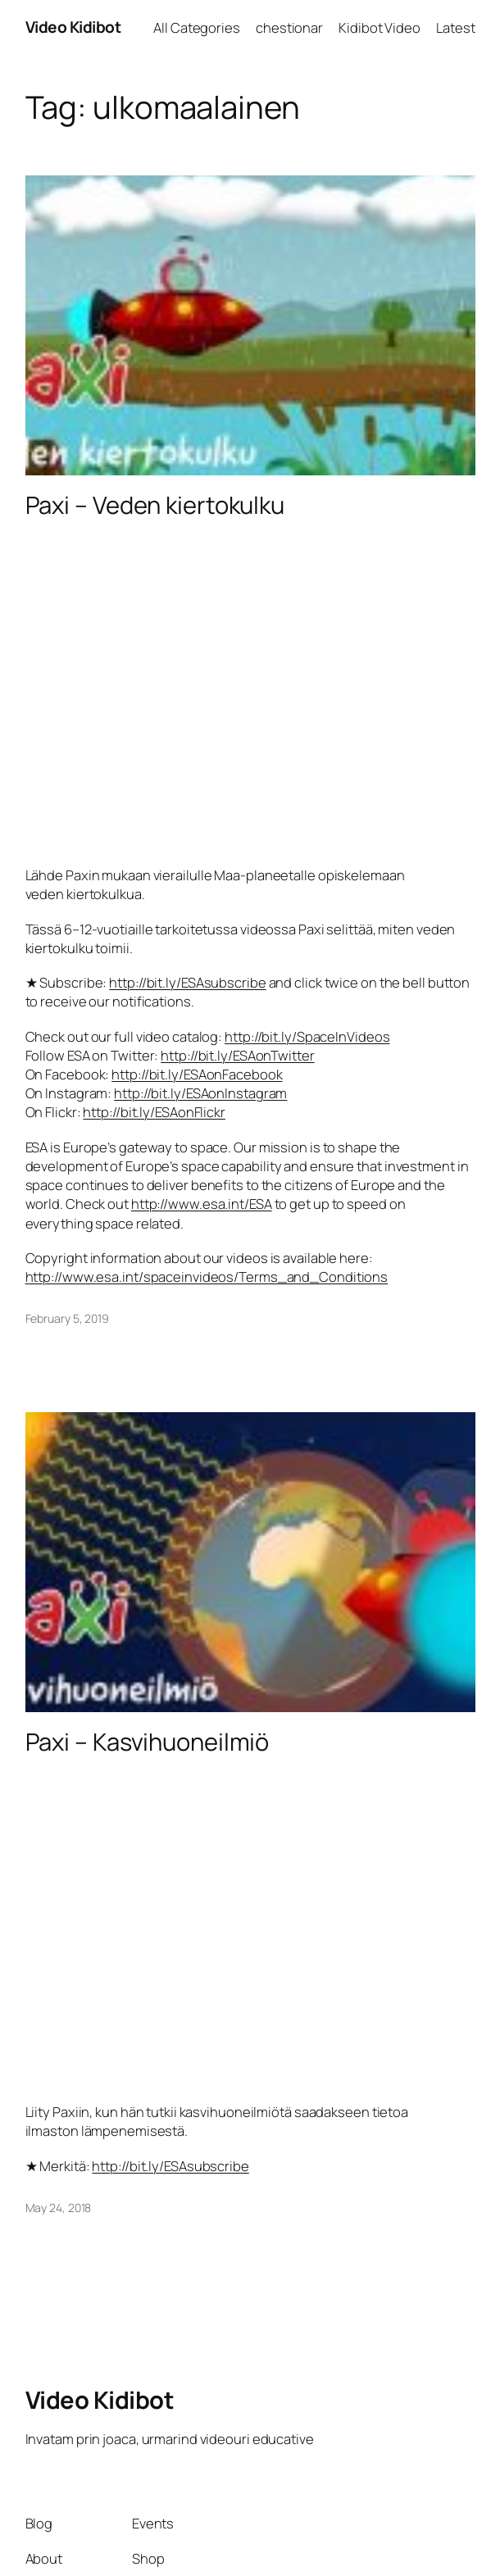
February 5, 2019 (67, 1318)
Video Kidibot (73, 27)
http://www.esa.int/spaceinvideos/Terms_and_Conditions (207, 1276)
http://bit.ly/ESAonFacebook (196, 1074)
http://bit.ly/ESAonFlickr (154, 1111)
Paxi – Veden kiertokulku (155, 505)
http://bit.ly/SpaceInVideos (307, 1036)
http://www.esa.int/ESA (201, 1203)
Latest (455, 27)
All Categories (196, 27)
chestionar (289, 27)
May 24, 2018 (58, 2207)
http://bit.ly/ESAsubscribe (187, 982)
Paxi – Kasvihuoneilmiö (147, 1742)
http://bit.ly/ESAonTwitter (237, 1055)
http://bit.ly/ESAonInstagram (200, 1093)
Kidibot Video (379, 27)
